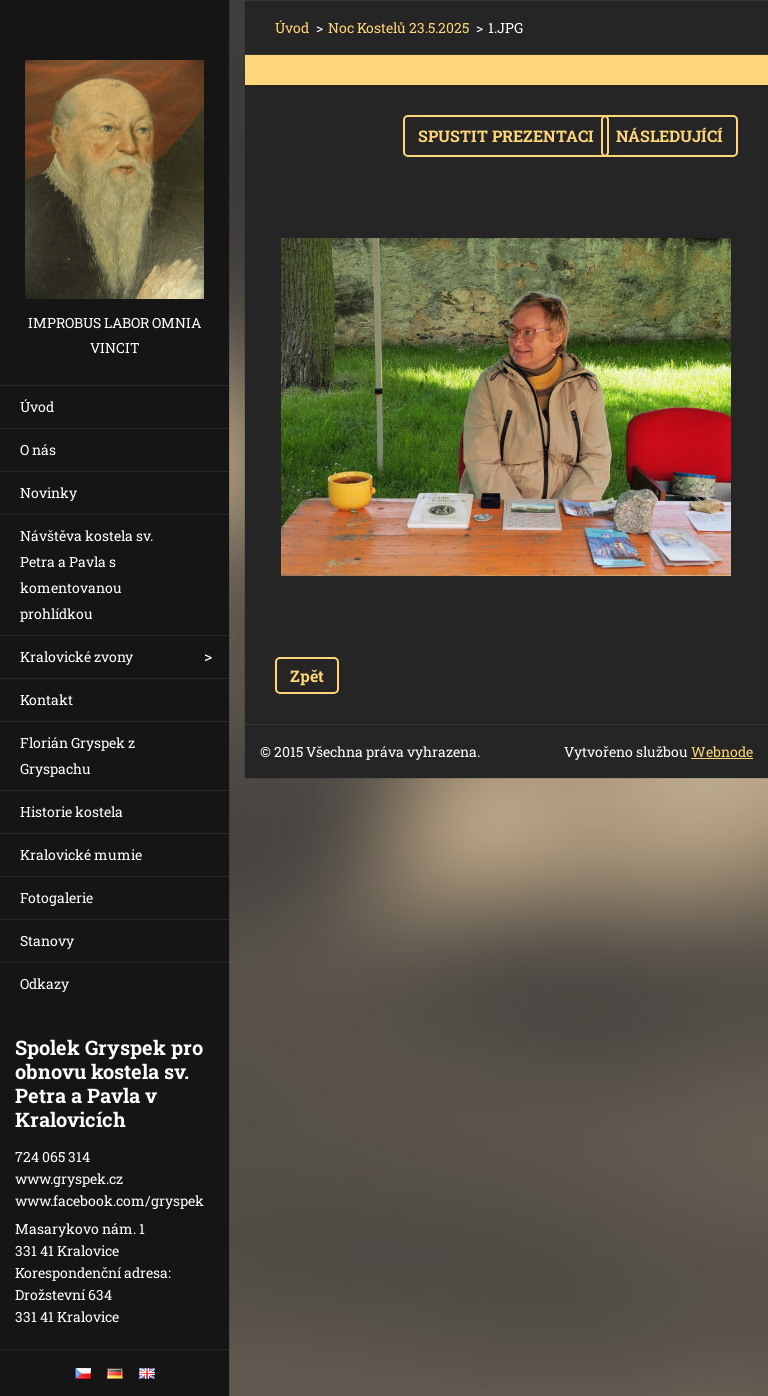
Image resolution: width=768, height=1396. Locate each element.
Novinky (48, 492)
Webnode (722, 751)
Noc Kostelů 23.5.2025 (398, 27)
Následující (669, 135)
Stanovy (47, 940)
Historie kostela (71, 811)
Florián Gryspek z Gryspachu (77, 755)
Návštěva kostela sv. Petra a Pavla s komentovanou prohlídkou (86, 574)
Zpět (307, 675)
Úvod (37, 406)
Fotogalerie (56, 897)
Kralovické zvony (76, 656)
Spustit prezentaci (506, 135)
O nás (38, 449)
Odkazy (44, 983)
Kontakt (46, 699)
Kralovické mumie (81, 854)
